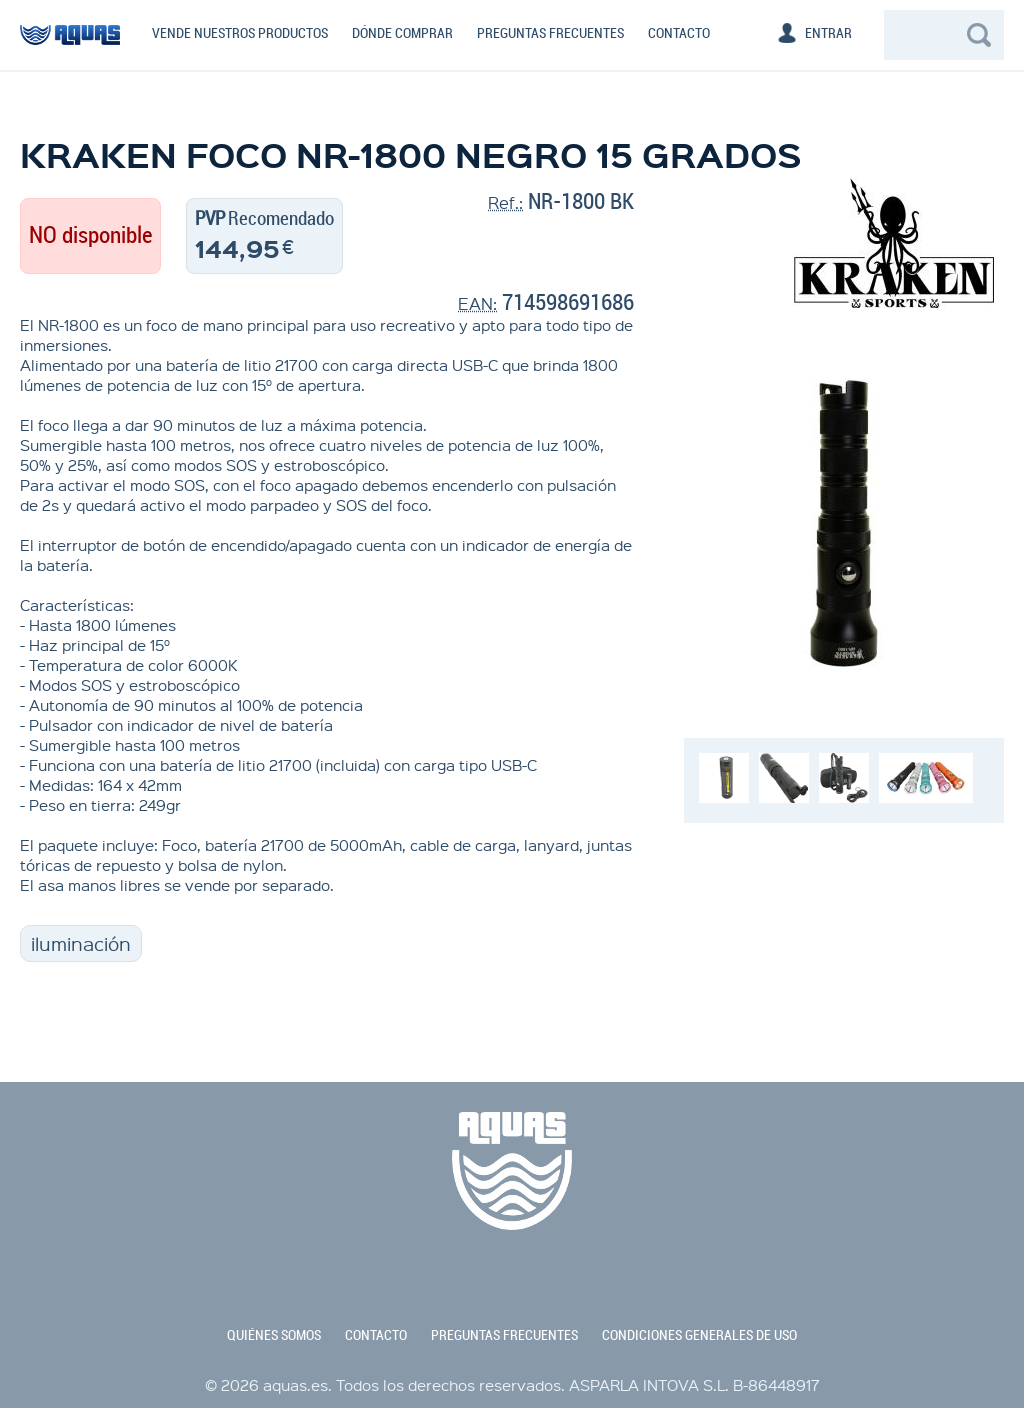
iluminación (81, 943)
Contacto (679, 33)
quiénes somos (274, 1335)
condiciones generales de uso (699, 1335)
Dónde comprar (402, 33)
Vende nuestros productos (240, 33)
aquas (70, 43)
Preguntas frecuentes (550, 33)
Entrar (828, 33)
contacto (376, 1335)
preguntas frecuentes (504, 1335)
